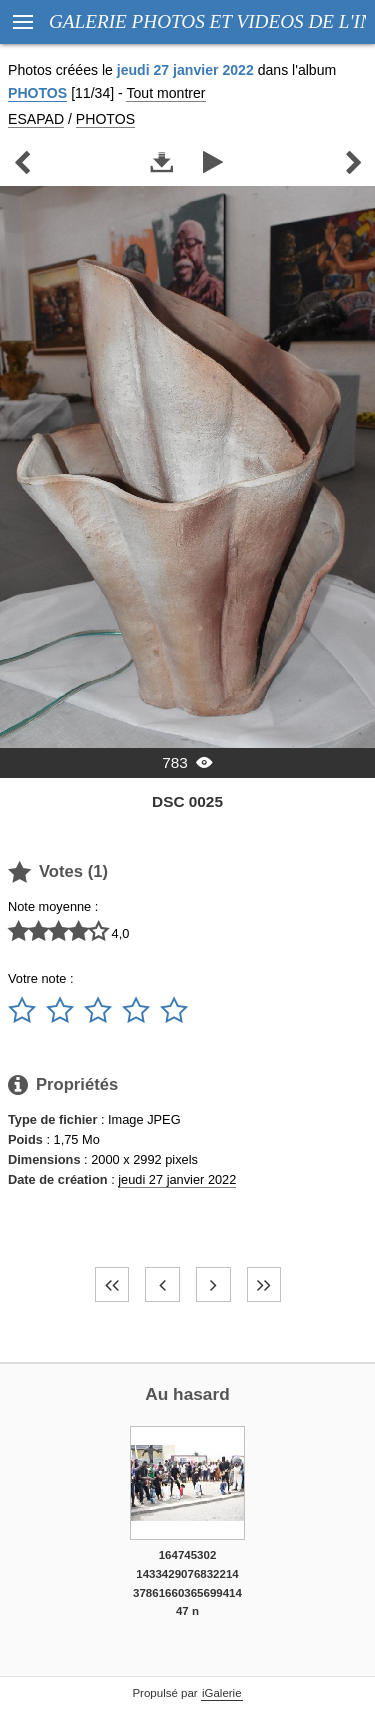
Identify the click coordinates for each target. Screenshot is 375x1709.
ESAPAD (36, 119)
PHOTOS (37, 93)
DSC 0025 (187, 801)
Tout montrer (165, 93)
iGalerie (222, 1693)
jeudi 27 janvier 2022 (177, 1179)
